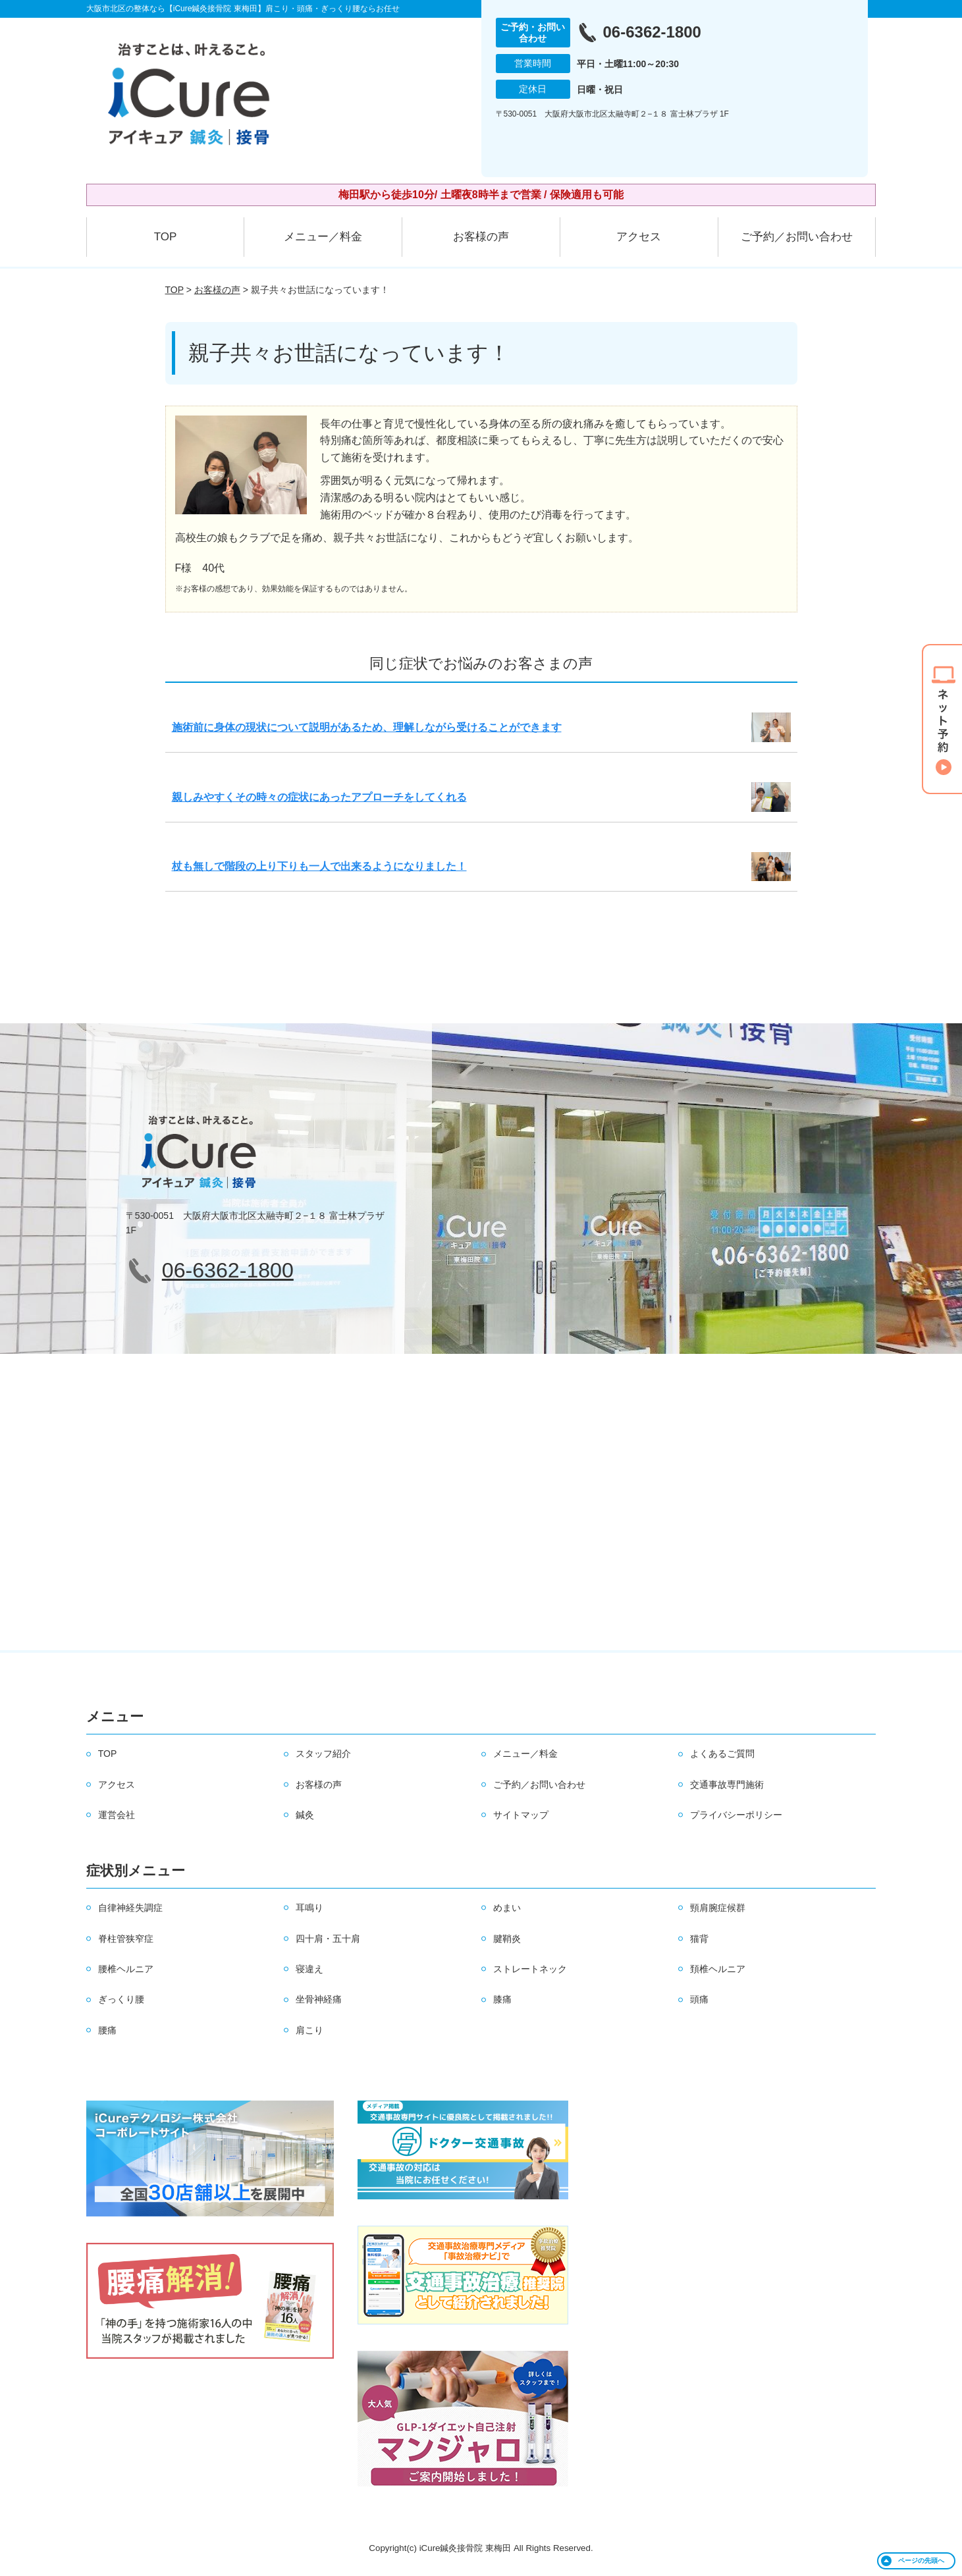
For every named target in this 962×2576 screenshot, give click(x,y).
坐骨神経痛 (319, 1999)
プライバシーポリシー (736, 1815)
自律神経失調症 (130, 1907)
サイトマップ (520, 1815)
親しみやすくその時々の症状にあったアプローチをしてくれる (319, 797)
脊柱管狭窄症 (125, 1938)
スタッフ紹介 (323, 1753)
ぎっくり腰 (121, 1999)
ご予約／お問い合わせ (797, 236)
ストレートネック (530, 1969)
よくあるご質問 (722, 1753)
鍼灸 (305, 1815)
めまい (507, 1907)
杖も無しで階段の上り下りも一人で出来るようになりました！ (319, 866)
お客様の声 (481, 236)
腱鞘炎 (507, 1938)
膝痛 (502, 1999)
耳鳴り (309, 1907)
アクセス (638, 236)
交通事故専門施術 (727, 1784)
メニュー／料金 (323, 236)
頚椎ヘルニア (717, 1969)
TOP (165, 236)
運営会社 (116, 1815)
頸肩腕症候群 (717, 1907)
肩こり (309, 2030)
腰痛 (107, 2030)
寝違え (309, 1969)
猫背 (699, 1938)
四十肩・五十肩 (328, 1938)
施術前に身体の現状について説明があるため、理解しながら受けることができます (367, 727)
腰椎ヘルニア (125, 1969)
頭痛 (699, 1999)
